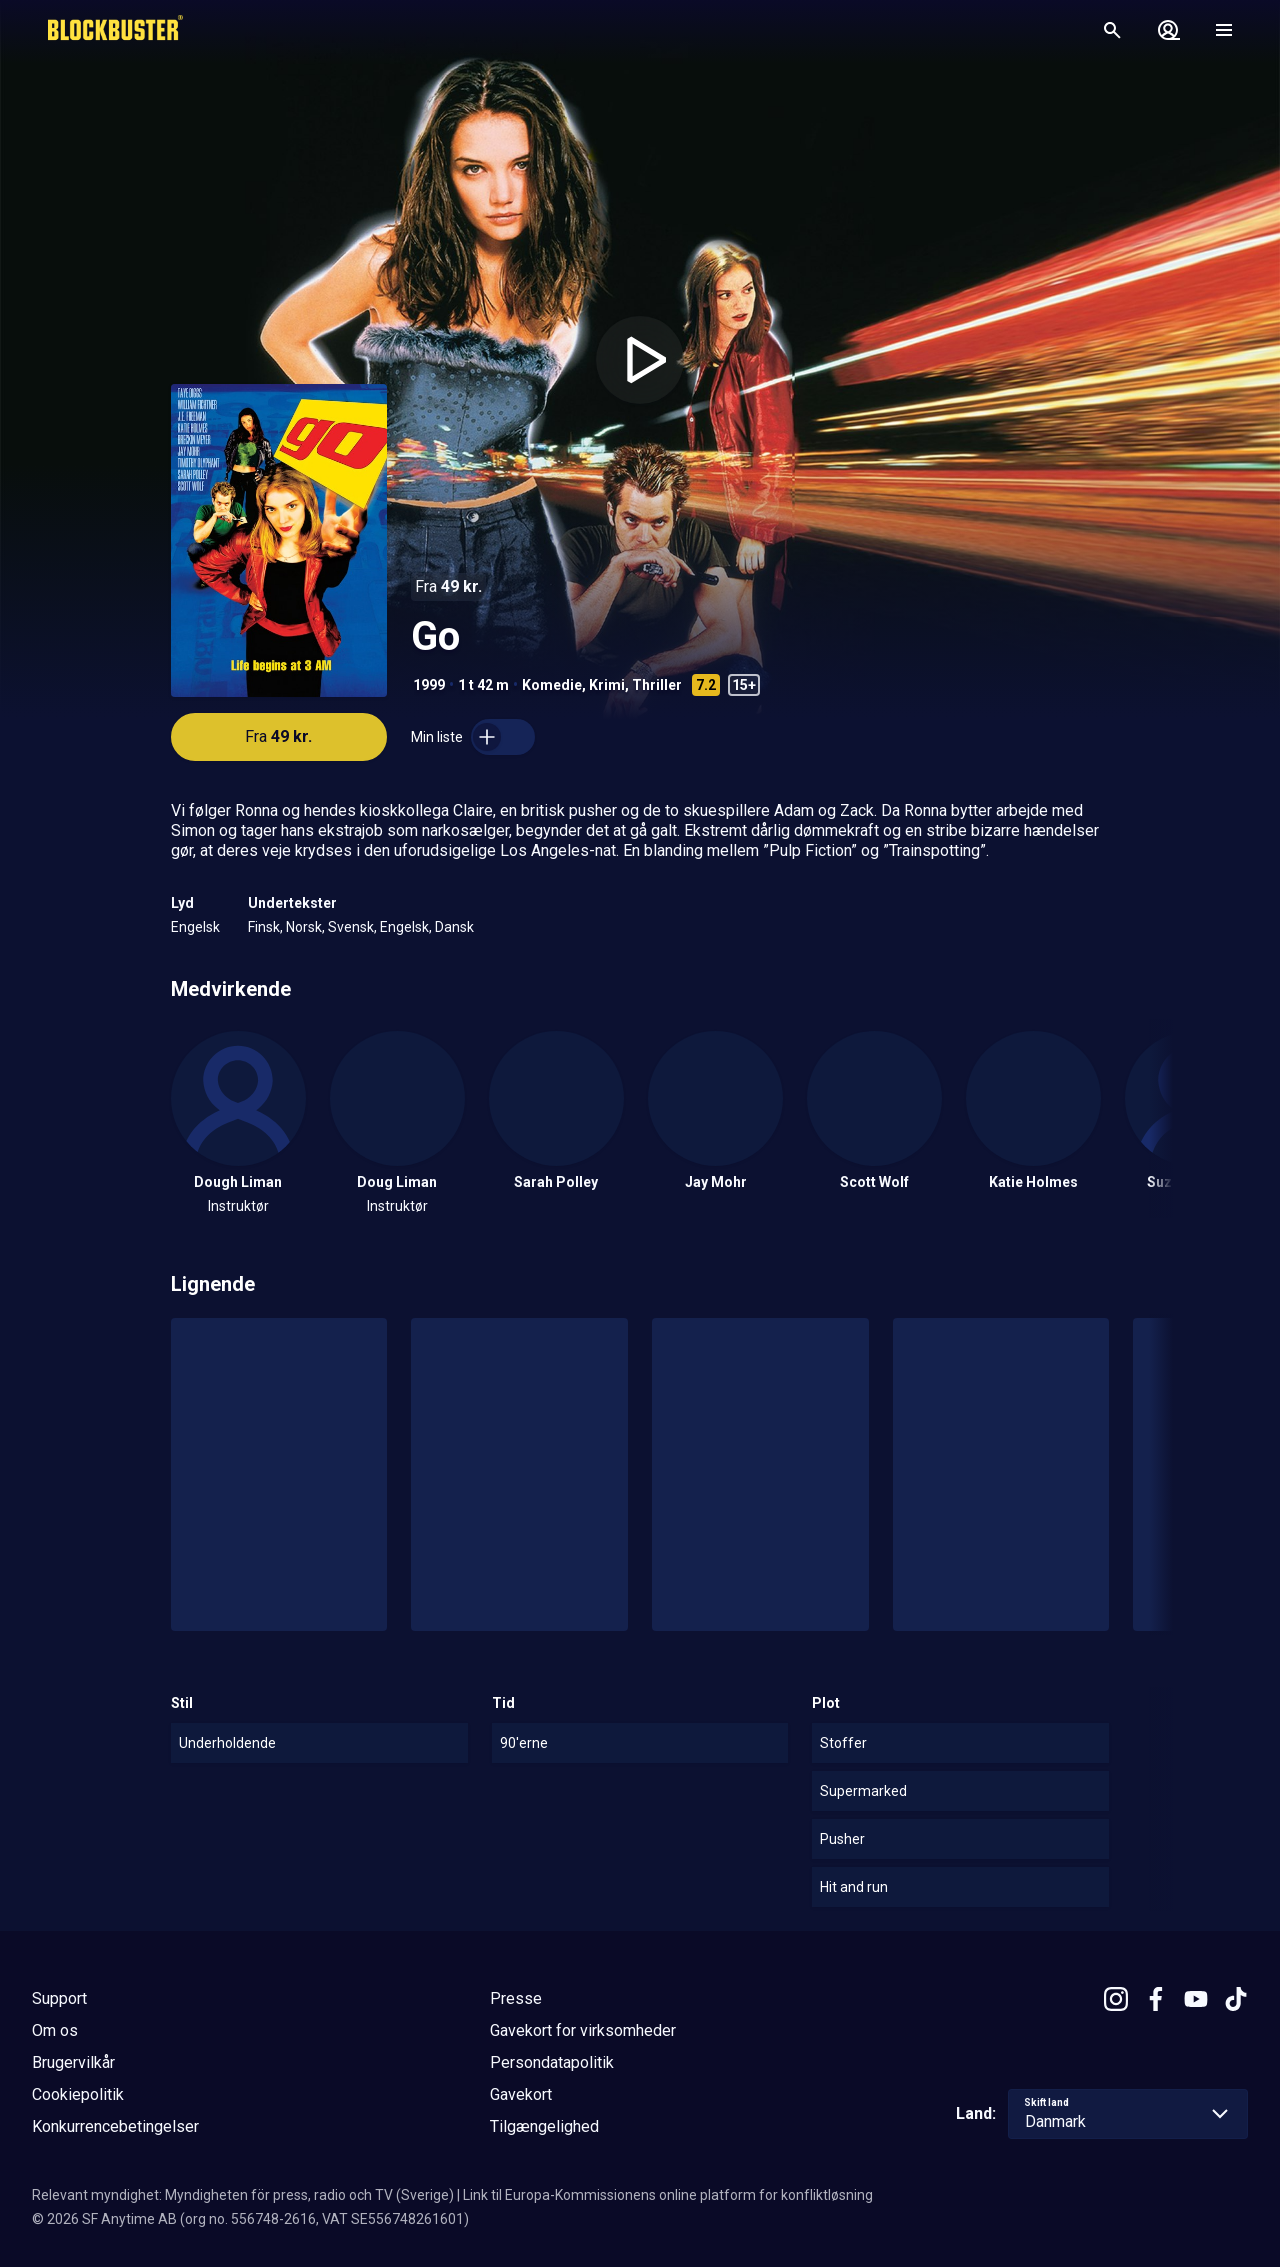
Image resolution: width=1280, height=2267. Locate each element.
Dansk (454, 927)
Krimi (607, 685)
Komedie (552, 685)
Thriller (657, 685)
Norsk (304, 927)
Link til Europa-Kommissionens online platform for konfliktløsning (668, 2195)
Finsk (264, 927)
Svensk (351, 927)
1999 (429, 685)
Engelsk (195, 927)
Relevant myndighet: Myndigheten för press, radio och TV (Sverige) (243, 2195)
